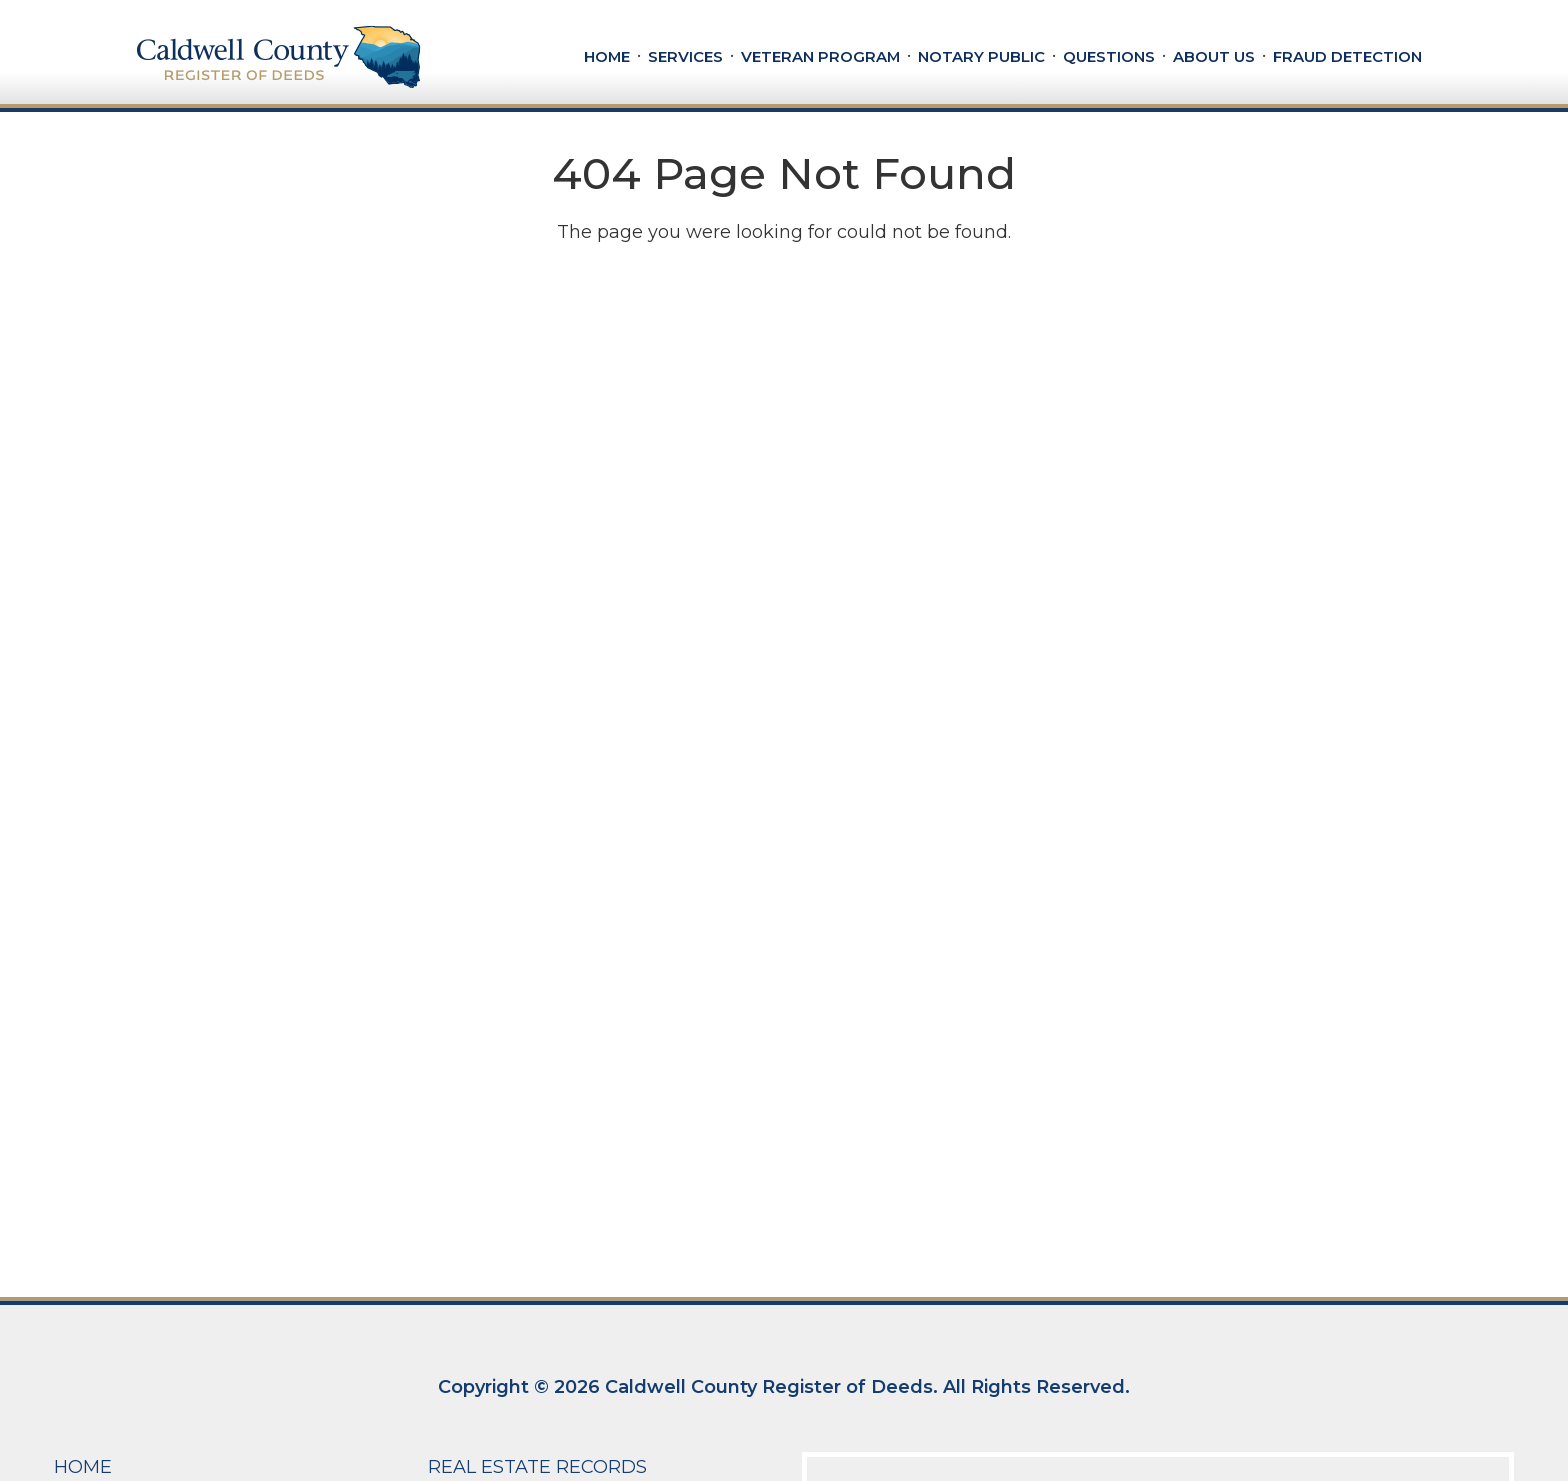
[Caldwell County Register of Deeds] (279, 56)
